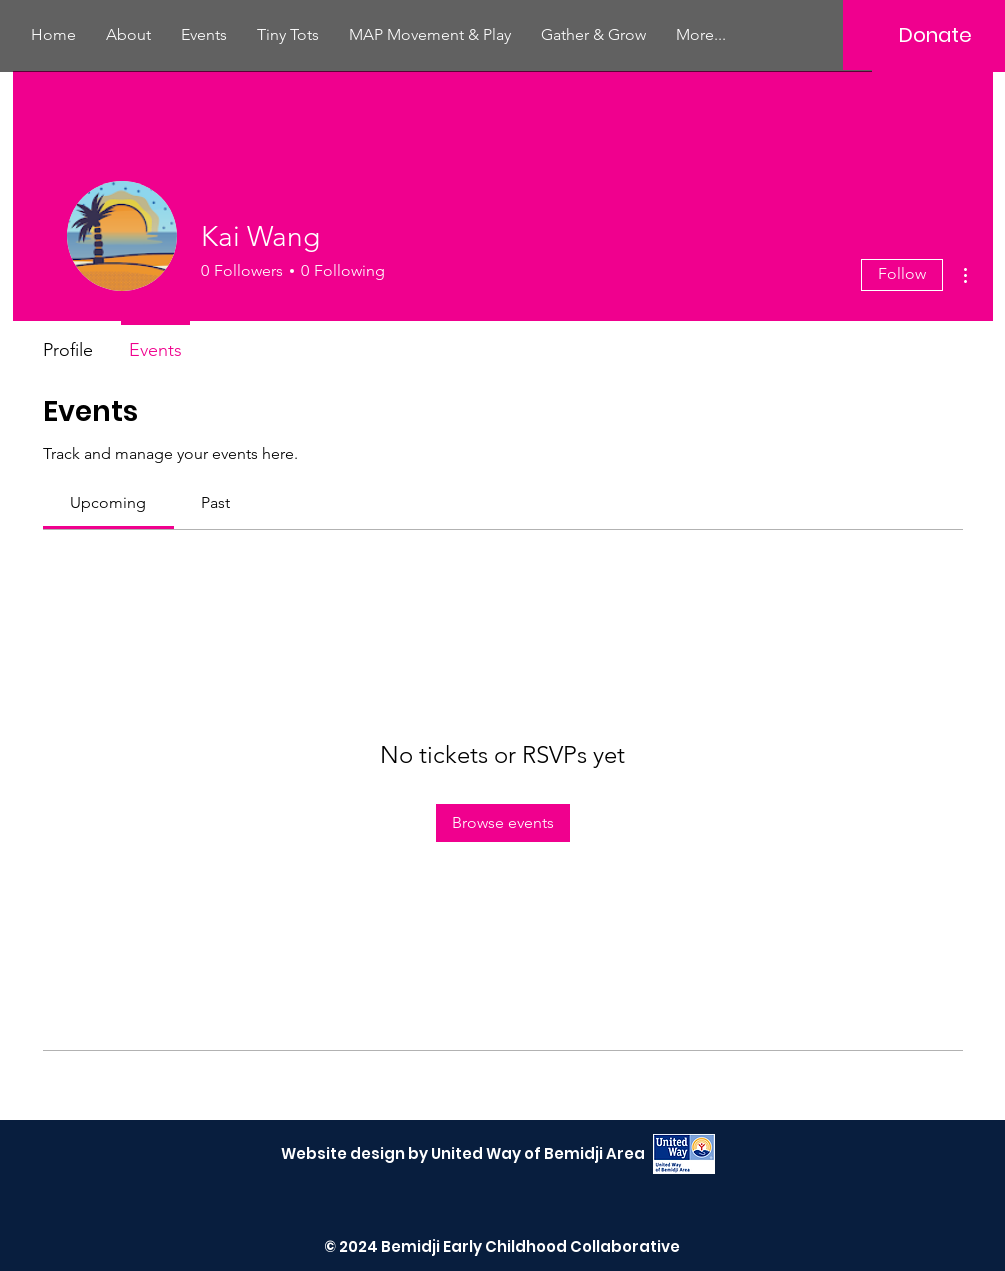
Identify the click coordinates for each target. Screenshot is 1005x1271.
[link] (108, 502)
